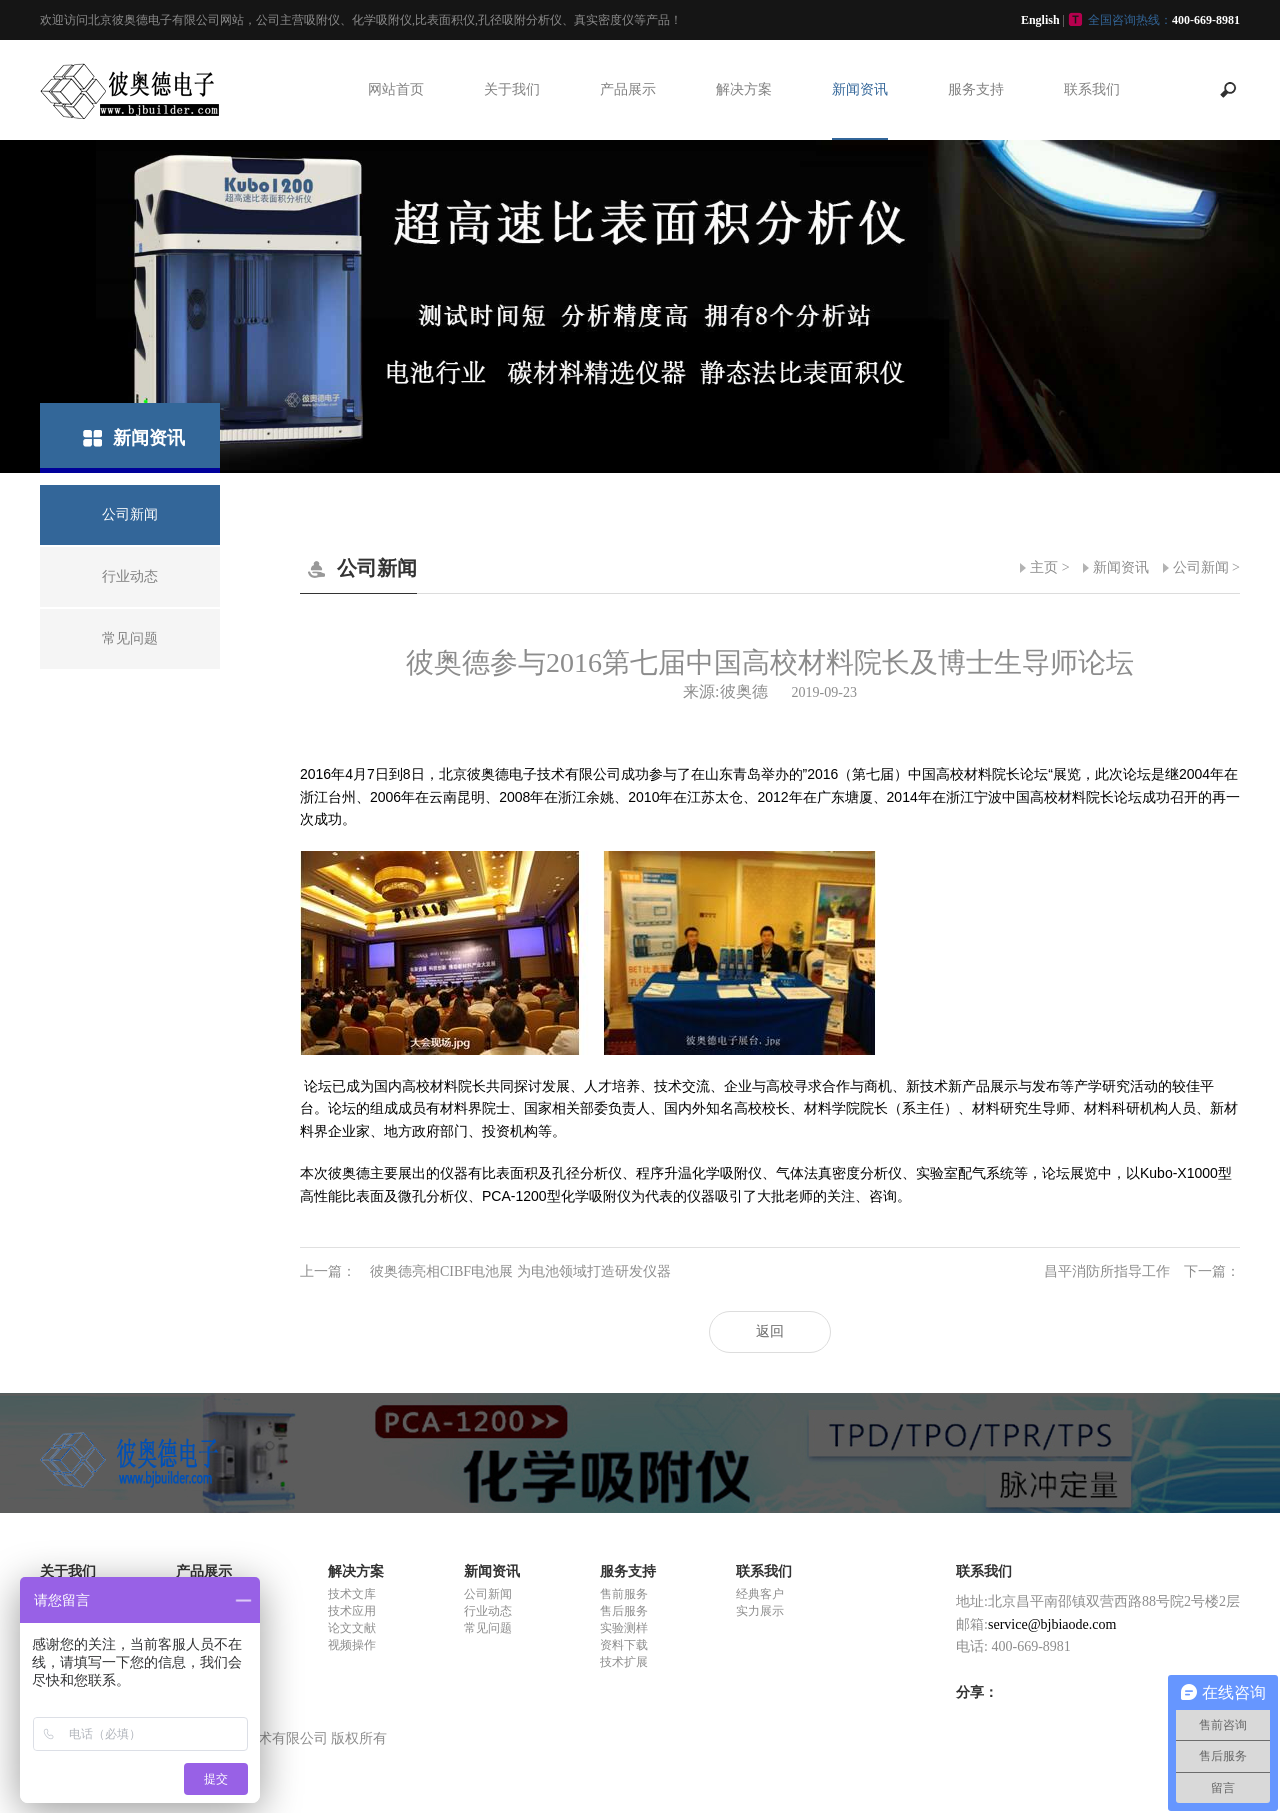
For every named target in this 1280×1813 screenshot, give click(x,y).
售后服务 (624, 1611)
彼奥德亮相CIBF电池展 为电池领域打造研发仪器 (485, 1272)
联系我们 (1092, 89)
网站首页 (396, 89)
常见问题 (488, 1628)
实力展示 (760, 1611)
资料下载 (624, 1645)
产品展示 (628, 89)
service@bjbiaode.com (1052, 1624)
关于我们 (512, 89)
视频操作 (352, 1645)
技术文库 (352, 1594)
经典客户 (760, 1594)
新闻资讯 (860, 89)
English (1040, 20)
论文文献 (352, 1628)
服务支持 (976, 89)
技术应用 (352, 1611)
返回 (770, 1331)
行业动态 (488, 1611)
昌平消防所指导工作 (1142, 1272)
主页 (1044, 567)
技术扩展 (624, 1662)
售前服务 (624, 1594)
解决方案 (744, 89)
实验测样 (624, 1628)
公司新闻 (1201, 567)
